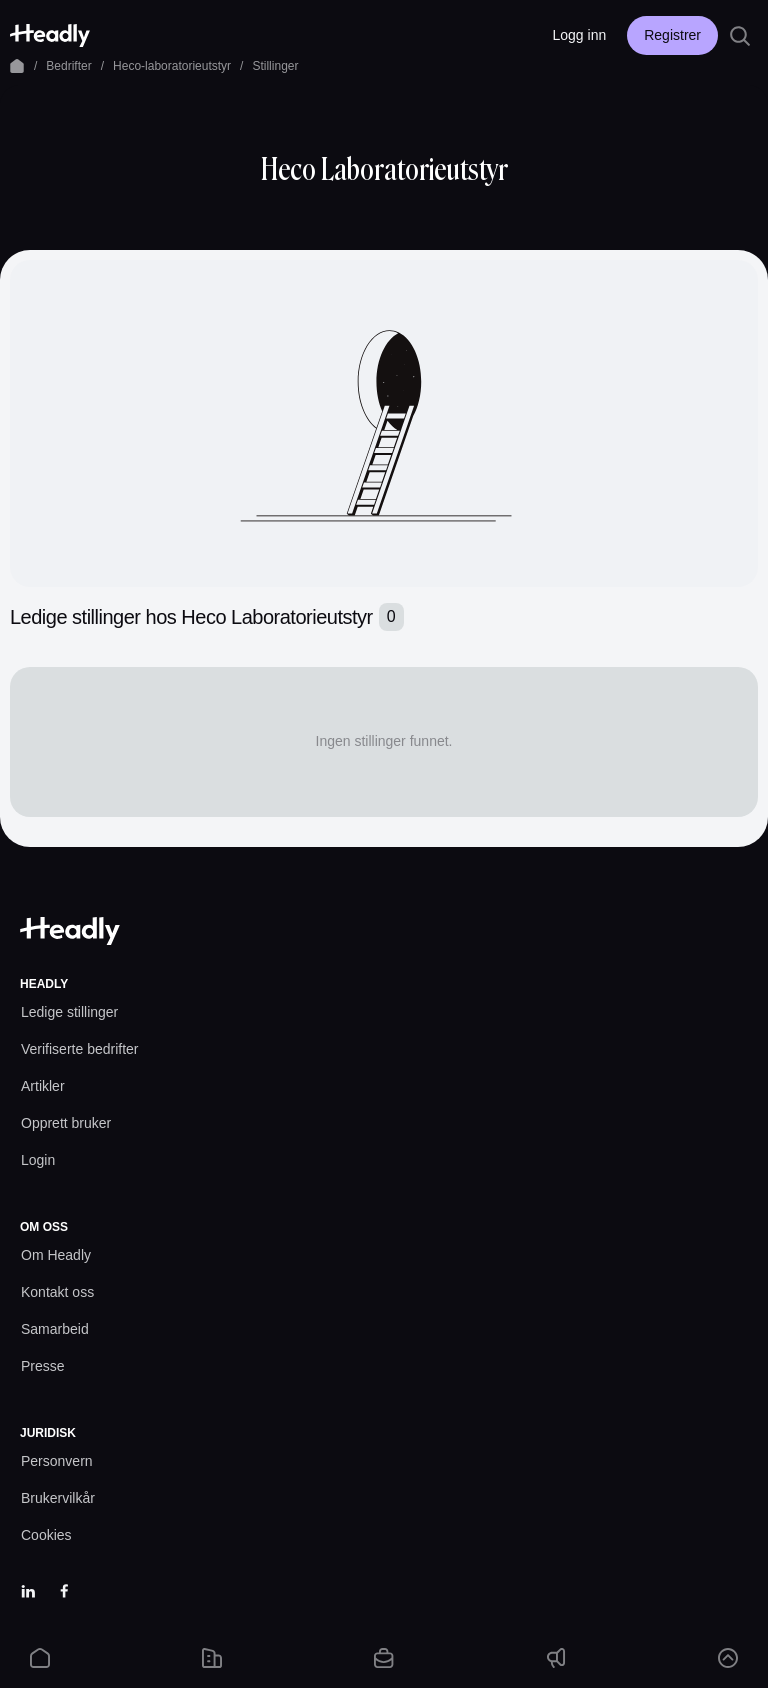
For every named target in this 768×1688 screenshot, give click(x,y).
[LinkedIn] (28, 1591)
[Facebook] (64, 1591)
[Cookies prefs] (46, 1535)
